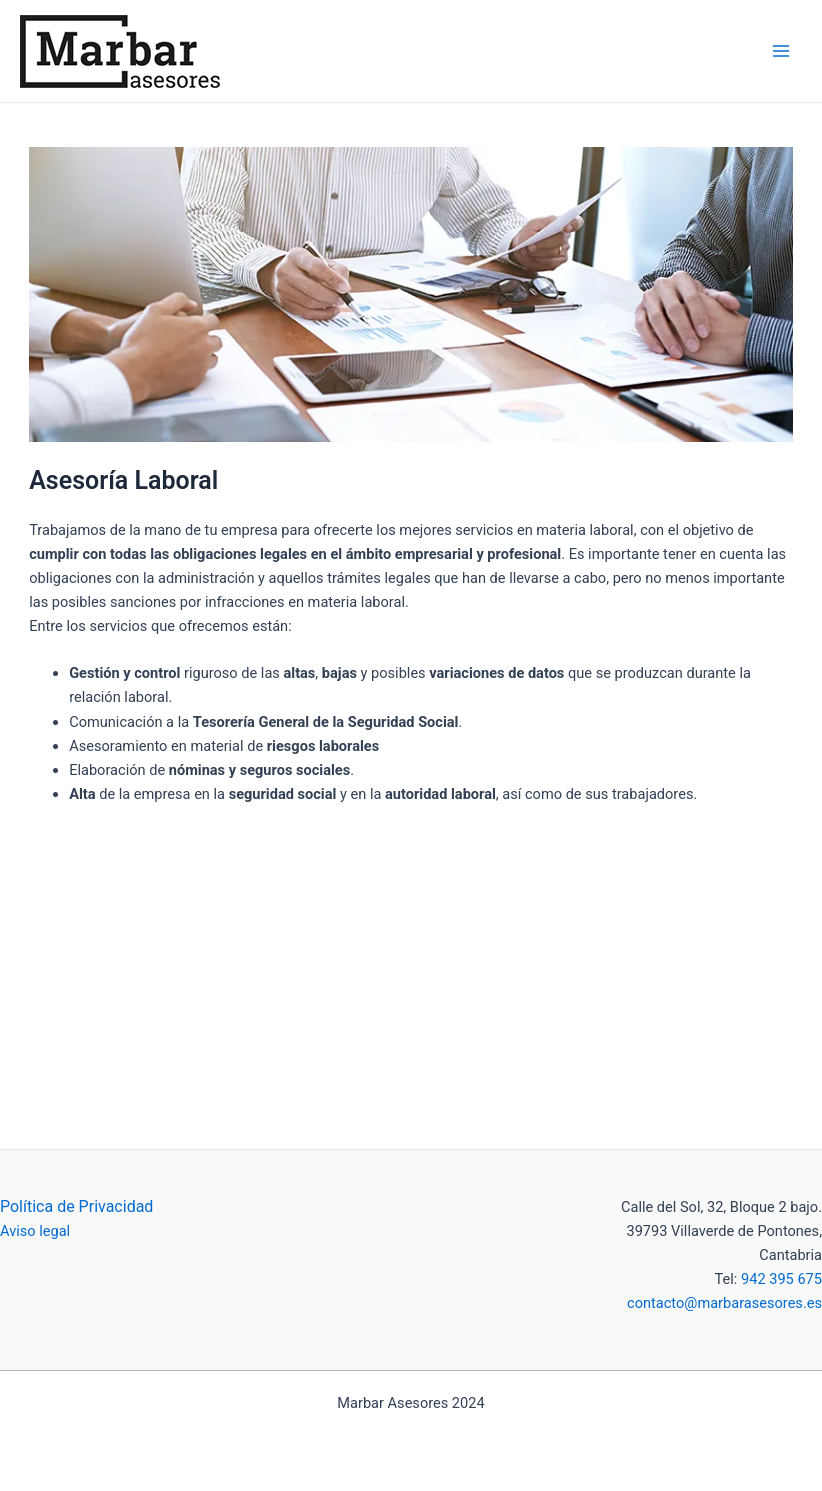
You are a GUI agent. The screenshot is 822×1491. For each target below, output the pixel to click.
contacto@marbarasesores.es (724, 1303)
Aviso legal (35, 1231)
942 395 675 (779, 1279)
